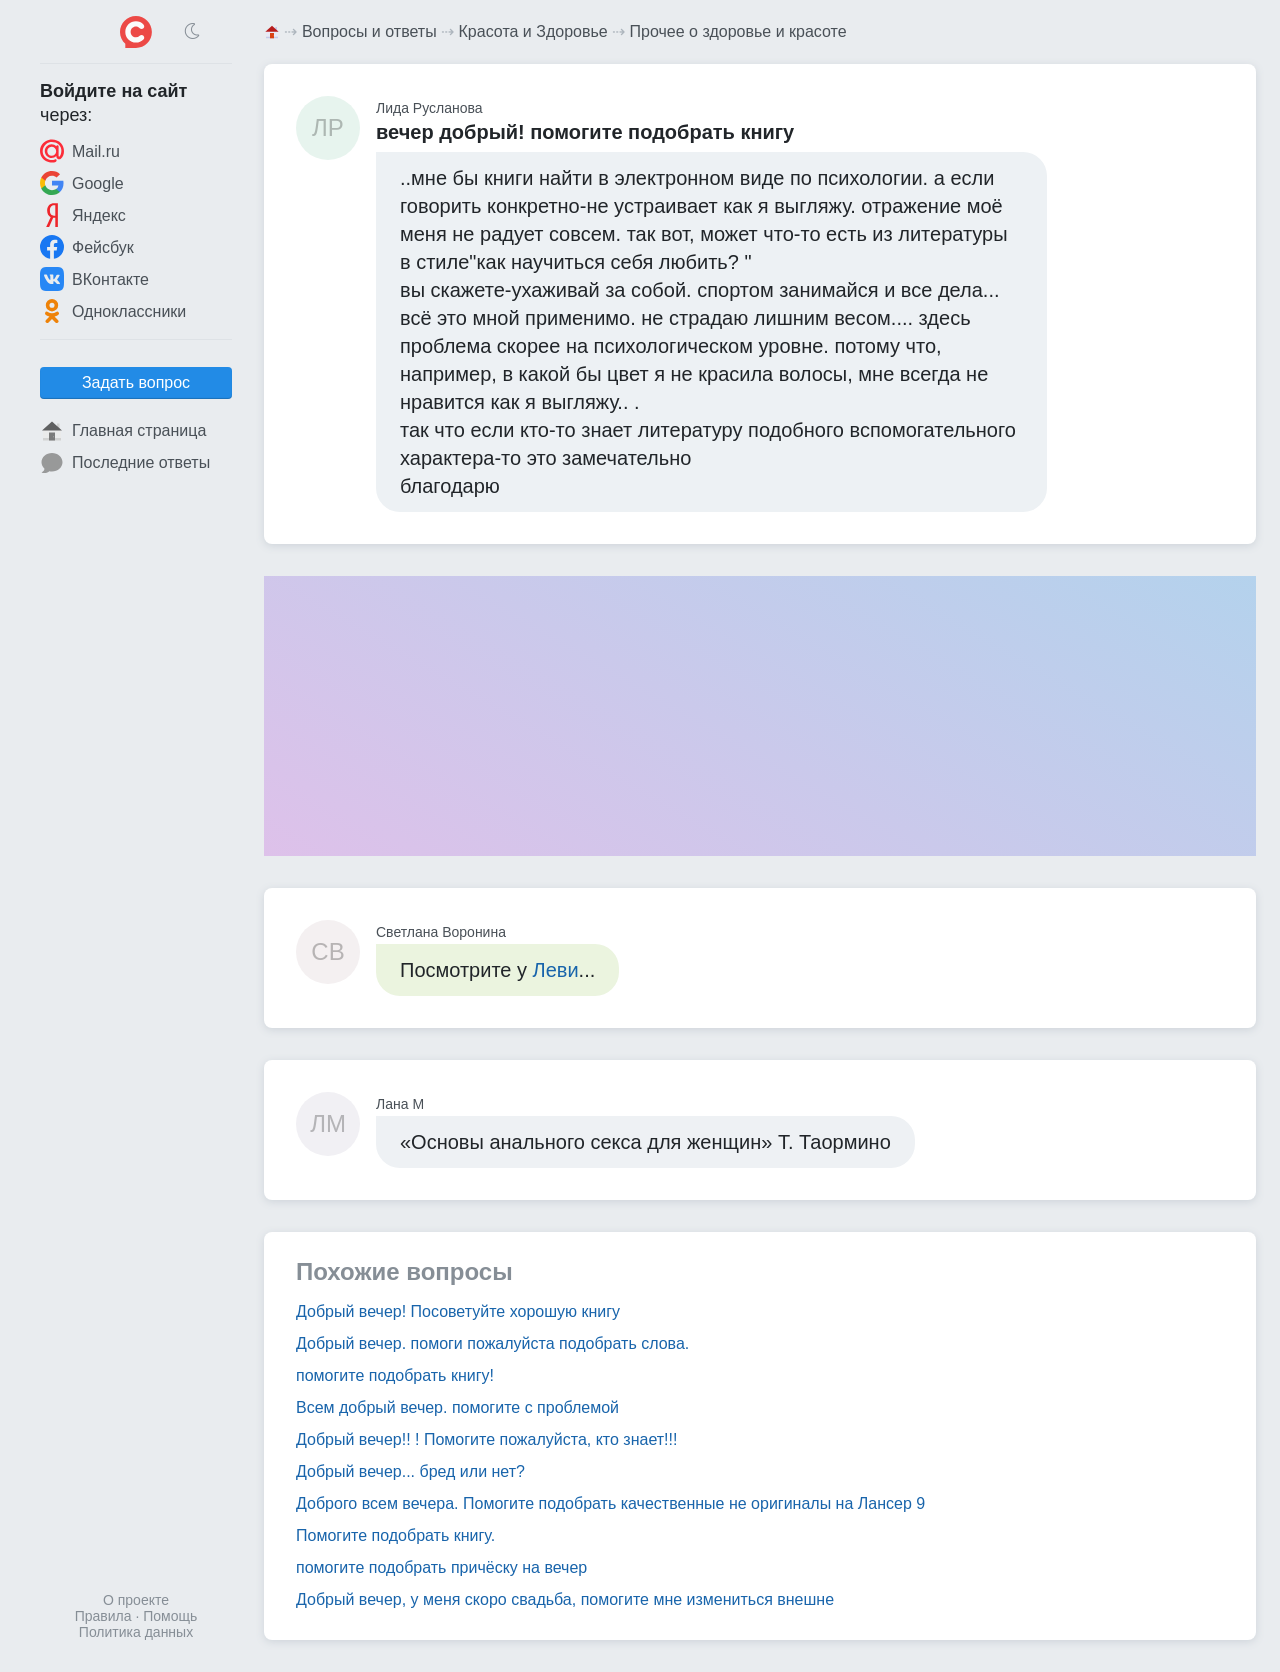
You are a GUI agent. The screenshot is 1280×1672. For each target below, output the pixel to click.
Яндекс (83, 215)
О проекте (136, 1600)
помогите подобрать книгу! (395, 1375)
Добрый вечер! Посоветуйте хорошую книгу (458, 1311)
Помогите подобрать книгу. (395, 1535)
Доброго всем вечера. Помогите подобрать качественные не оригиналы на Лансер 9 (610, 1503)
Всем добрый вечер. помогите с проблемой (457, 1407)
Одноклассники (113, 311)
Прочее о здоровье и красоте (738, 31)
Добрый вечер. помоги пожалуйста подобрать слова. (492, 1343)
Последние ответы (125, 463)
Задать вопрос (136, 382)
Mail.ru (80, 151)
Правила (103, 1616)
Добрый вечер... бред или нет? (410, 1471)
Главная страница (123, 431)
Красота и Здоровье (533, 31)
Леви (556, 970)
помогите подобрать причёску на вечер (441, 1567)
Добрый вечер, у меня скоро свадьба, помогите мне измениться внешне (565, 1599)
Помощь (170, 1616)
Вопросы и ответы (369, 31)
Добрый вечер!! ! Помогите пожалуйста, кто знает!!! (486, 1439)
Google (82, 183)
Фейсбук (87, 247)
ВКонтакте (94, 279)
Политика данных (136, 1632)
